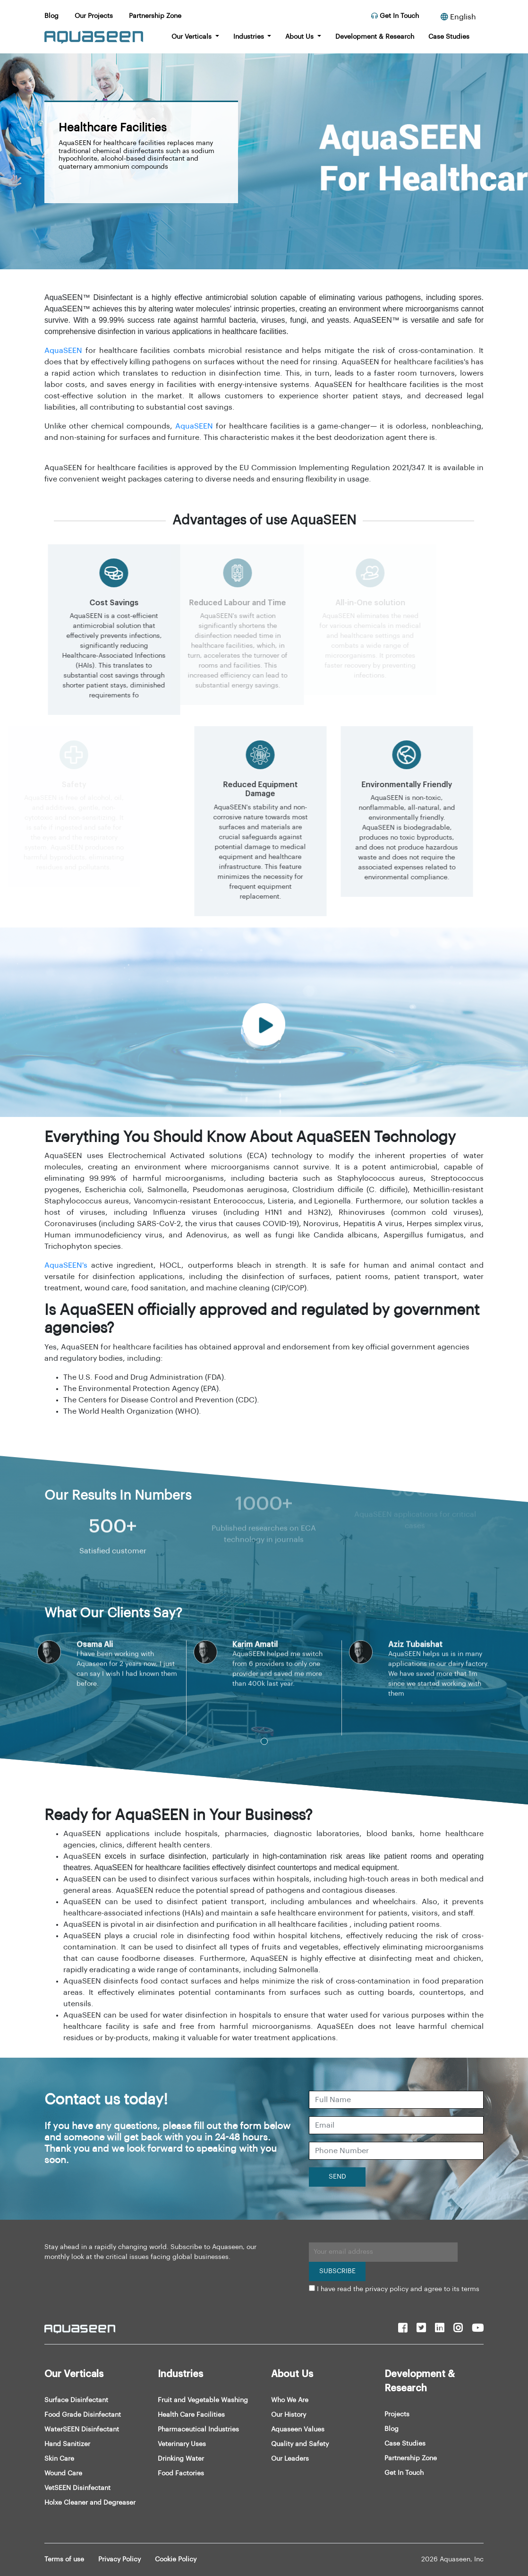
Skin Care (59, 2459)
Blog (51, 16)
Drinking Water (181, 2459)
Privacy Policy (119, 2559)
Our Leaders (290, 2459)
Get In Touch (395, 16)
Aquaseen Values (297, 2429)
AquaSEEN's (65, 1265)
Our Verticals (192, 37)
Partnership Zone (155, 16)
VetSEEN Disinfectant (77, 2488)
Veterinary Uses (182, 2444)
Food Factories (181, 2473)
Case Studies (448, 37)
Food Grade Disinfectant (82, 2415)
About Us (300, 37)
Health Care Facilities (191, 2415)
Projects (396, 2414)
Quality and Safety (300, 2444)
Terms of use (64, 2559)
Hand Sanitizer (67, 2444)
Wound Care (63, 2473)
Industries (249, 37)
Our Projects (94, 16)
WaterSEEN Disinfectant (81, 2429)
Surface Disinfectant (76, 2400)
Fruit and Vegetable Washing (203, 2400)
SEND (337, 2176)
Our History (288, 2415)
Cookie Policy (175, 2559)
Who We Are (289, 2400)
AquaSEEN (63, 350)
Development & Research (374, 37)
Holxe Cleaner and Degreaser (90, 2502)
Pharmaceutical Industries (198, 2429)
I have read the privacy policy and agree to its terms (398, 2289)
